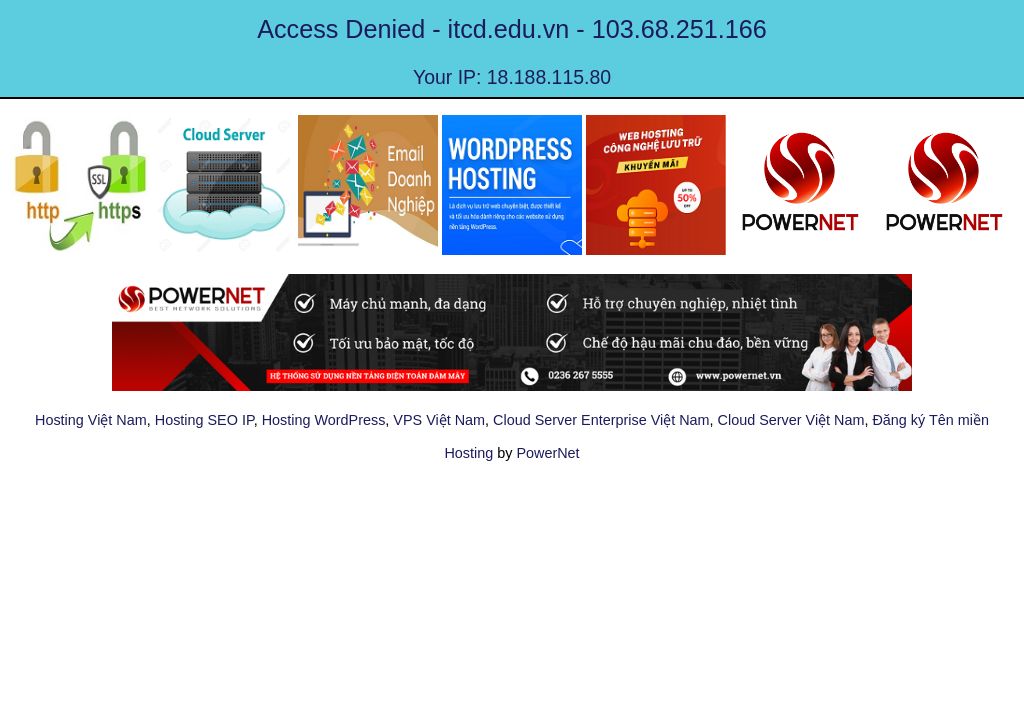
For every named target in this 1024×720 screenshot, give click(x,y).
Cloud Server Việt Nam (791, 420)
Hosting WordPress (324, 420)
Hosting (468, 453)
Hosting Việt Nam (91, 420)
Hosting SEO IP (204, 420)
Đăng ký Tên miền (930, 420)
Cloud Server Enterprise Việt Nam (601, 420)
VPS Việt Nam (439, 420)
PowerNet (547, 453)
